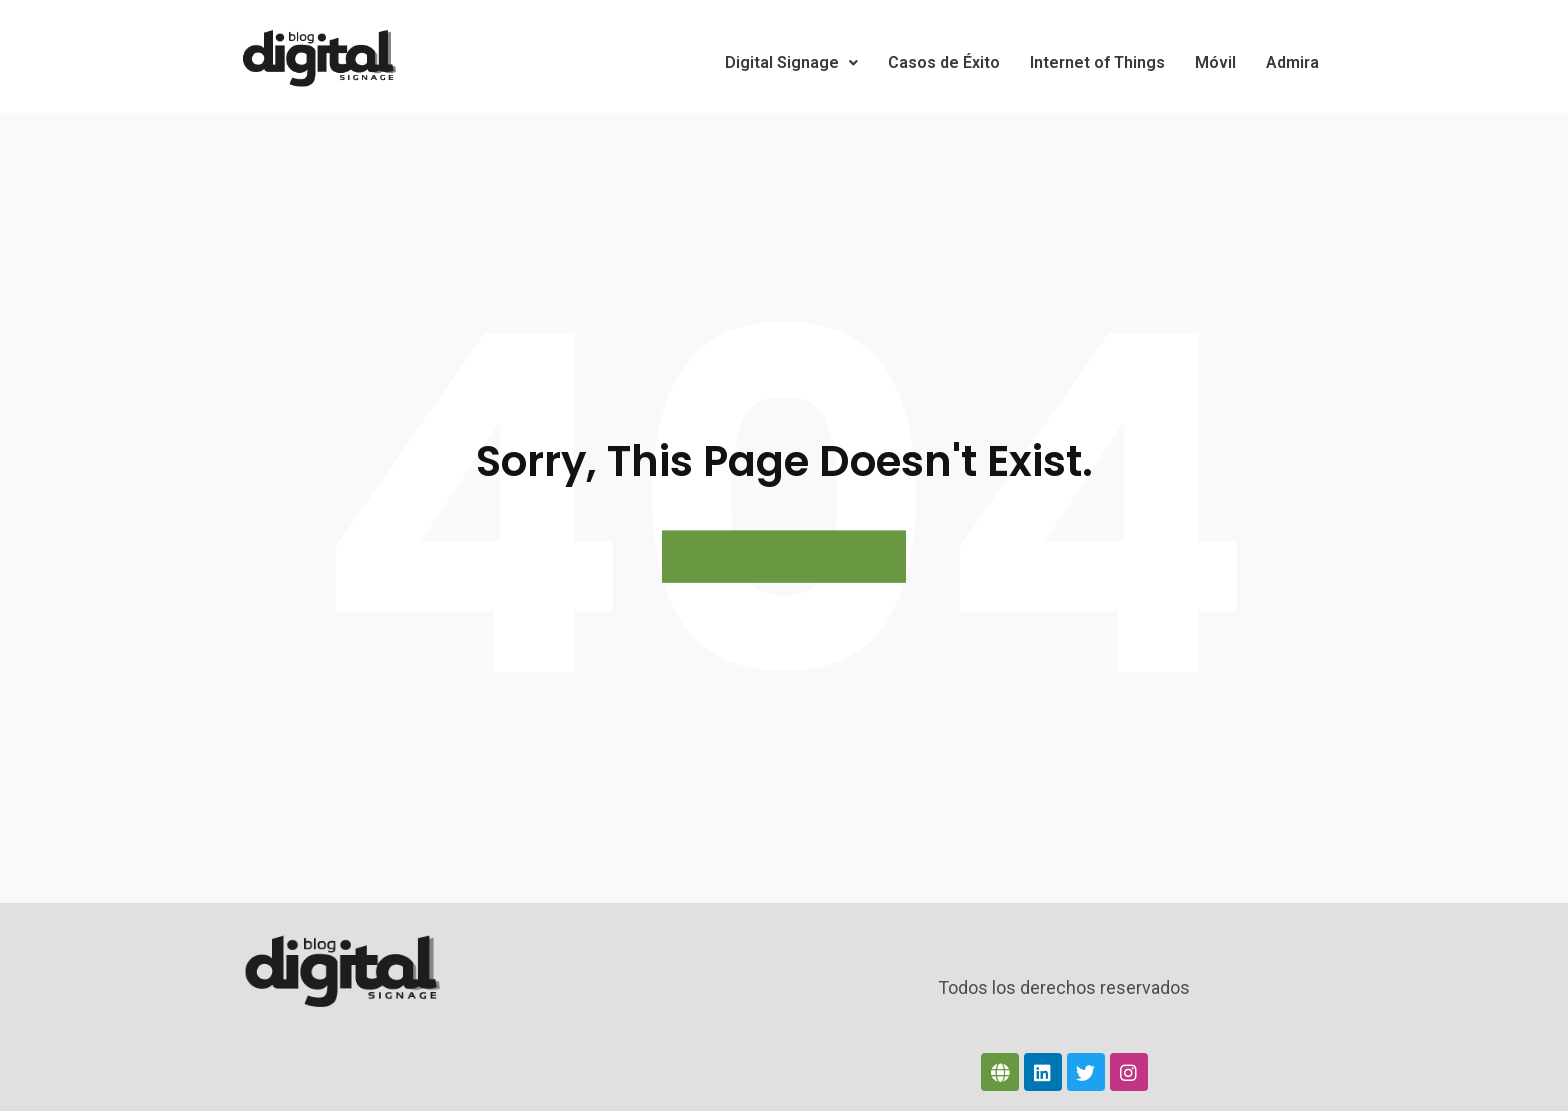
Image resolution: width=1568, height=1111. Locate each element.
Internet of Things (1097, 62)
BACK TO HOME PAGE (784, 557)
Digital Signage (791, 62)
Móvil (1215, 62)
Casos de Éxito (944, 62)
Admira (1292, 62)
